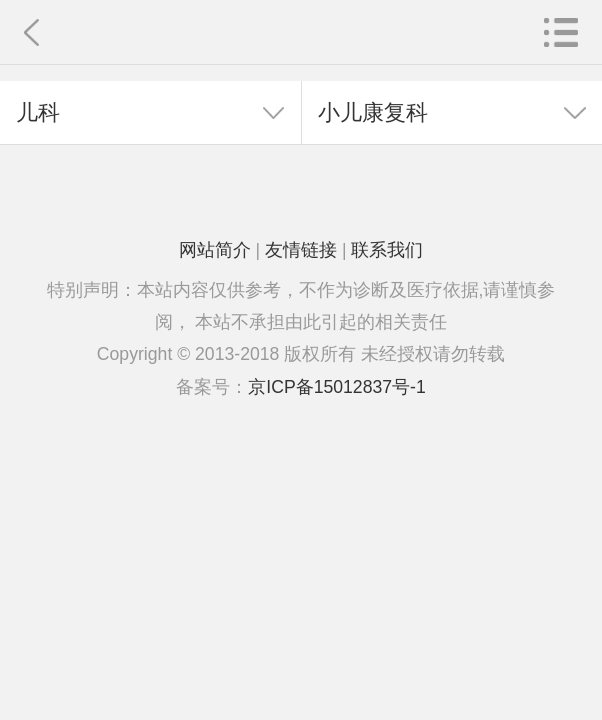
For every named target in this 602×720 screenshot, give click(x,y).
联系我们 (387, 250)
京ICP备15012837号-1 (336, 387)
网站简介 (215, 250)
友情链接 (301, 250)
